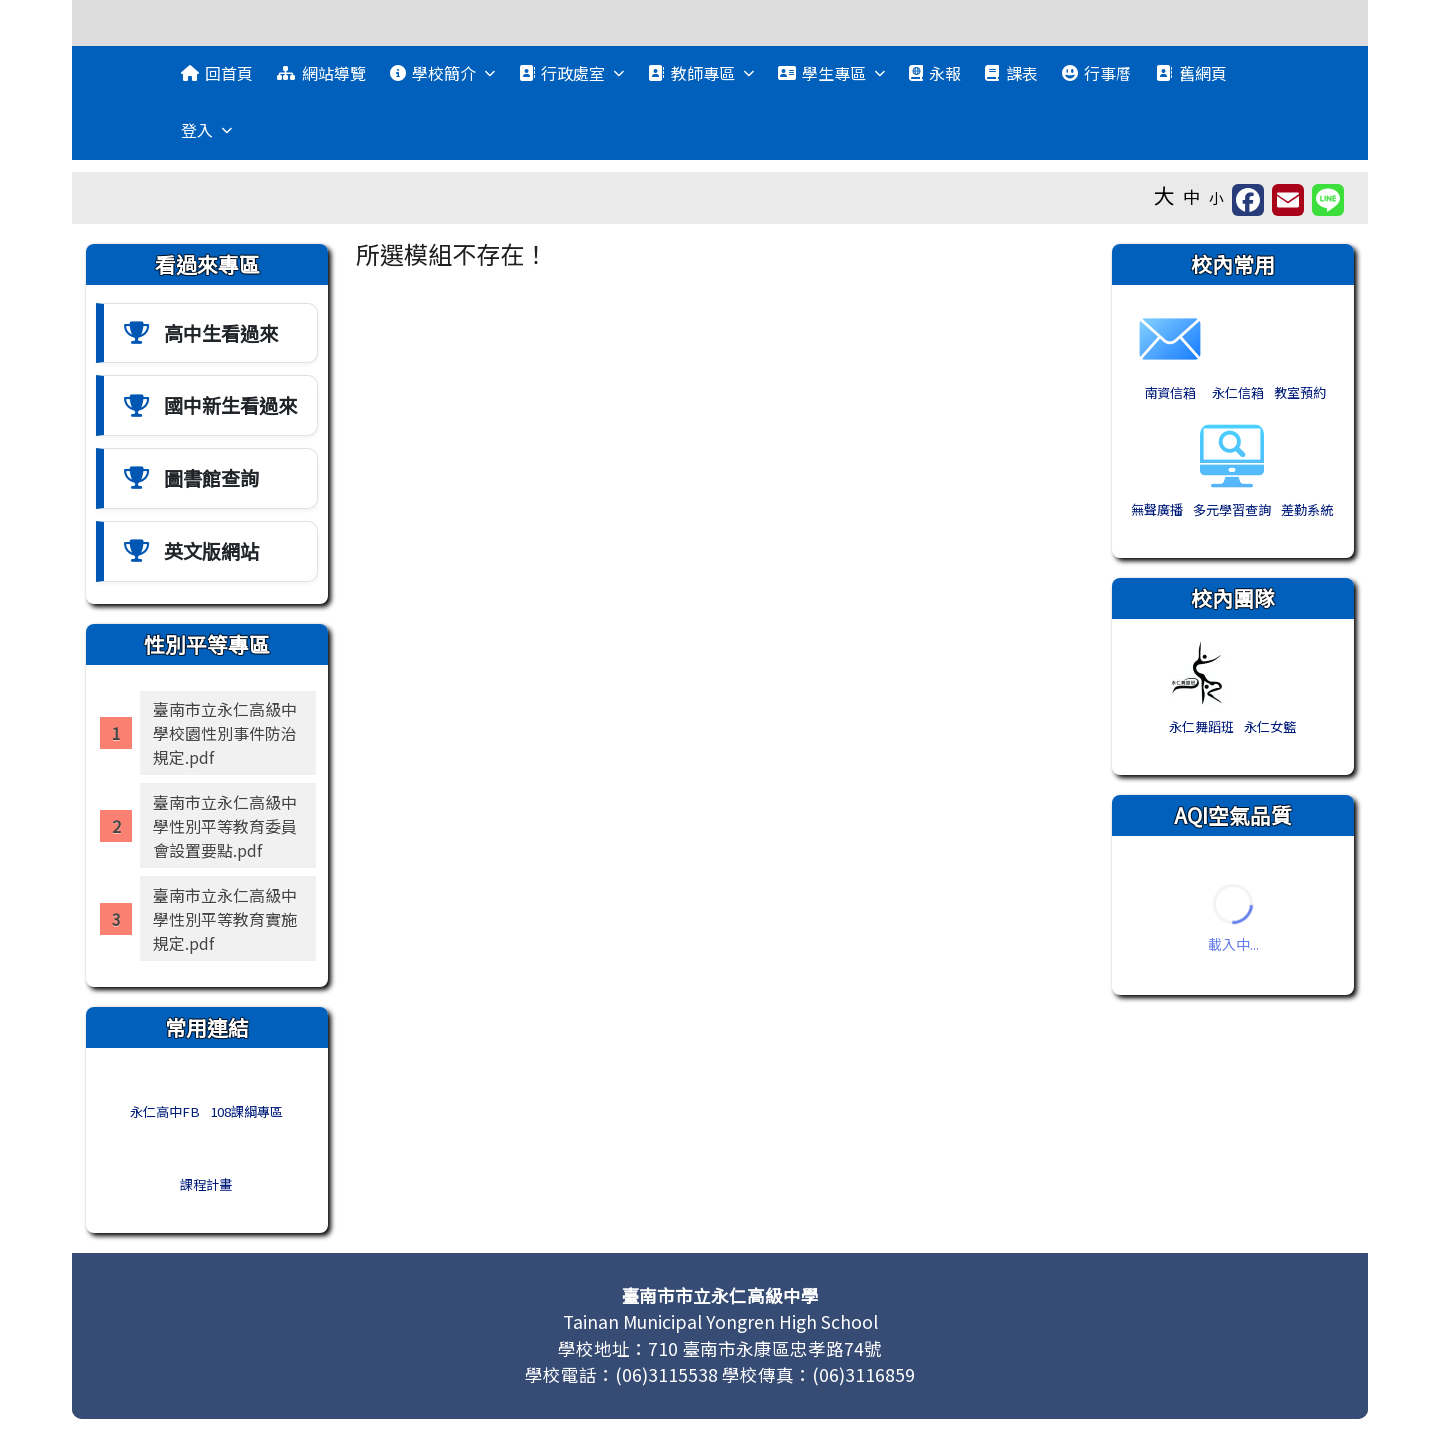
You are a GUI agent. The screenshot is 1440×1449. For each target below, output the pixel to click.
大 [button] (1164, 195)
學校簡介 (442, 73)
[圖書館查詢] (207, 478)
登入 (206, 130)
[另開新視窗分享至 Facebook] (1248, 200)
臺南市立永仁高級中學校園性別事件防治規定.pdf (225, 733)
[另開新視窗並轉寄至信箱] (1288, 200)
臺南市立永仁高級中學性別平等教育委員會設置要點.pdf (225, 826)
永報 (935, 73)
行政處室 (571, 73)
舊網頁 (1191, 73)
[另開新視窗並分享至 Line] (1328, 200)
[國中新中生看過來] (207, 405)
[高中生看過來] (207, 333)
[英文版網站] (207, 551)
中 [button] (1192, 196)
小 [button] (1216, 197)
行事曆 (1097, 73)
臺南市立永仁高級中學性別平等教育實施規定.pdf (225, 919)
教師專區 (700, 73)
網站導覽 (321, 73)
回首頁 (217, 73)
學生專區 (831, 73)
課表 (1011, 73)
